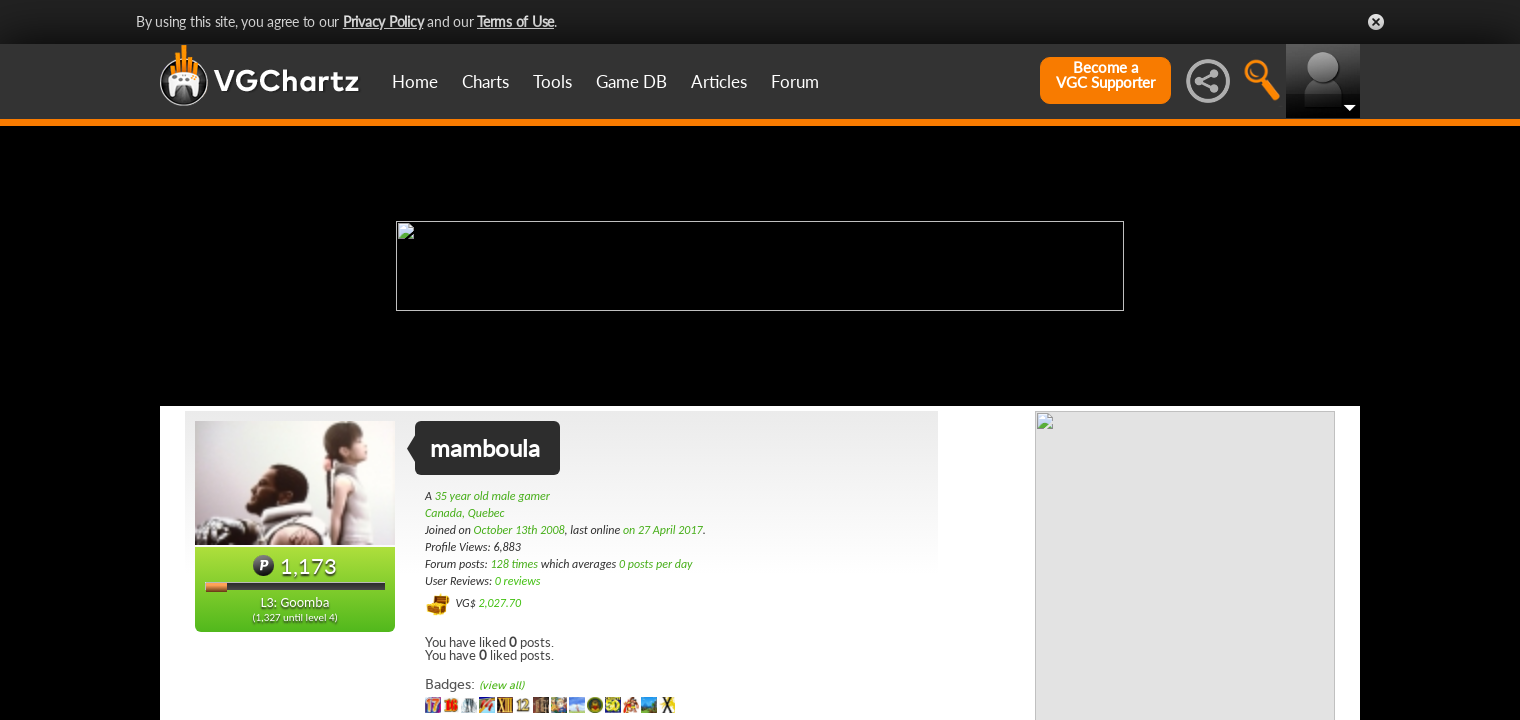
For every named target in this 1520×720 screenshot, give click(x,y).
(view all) (501, 685)
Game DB (631, 81)
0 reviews (518, 581)
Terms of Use (515, 21)
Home (415, 81)
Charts (485, 81)
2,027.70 (499, 603)
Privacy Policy (383, 21)
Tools (552, 81)
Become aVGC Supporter (1105, 75)
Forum (795, 81)
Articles (719, 81)
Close (1376, 22)
